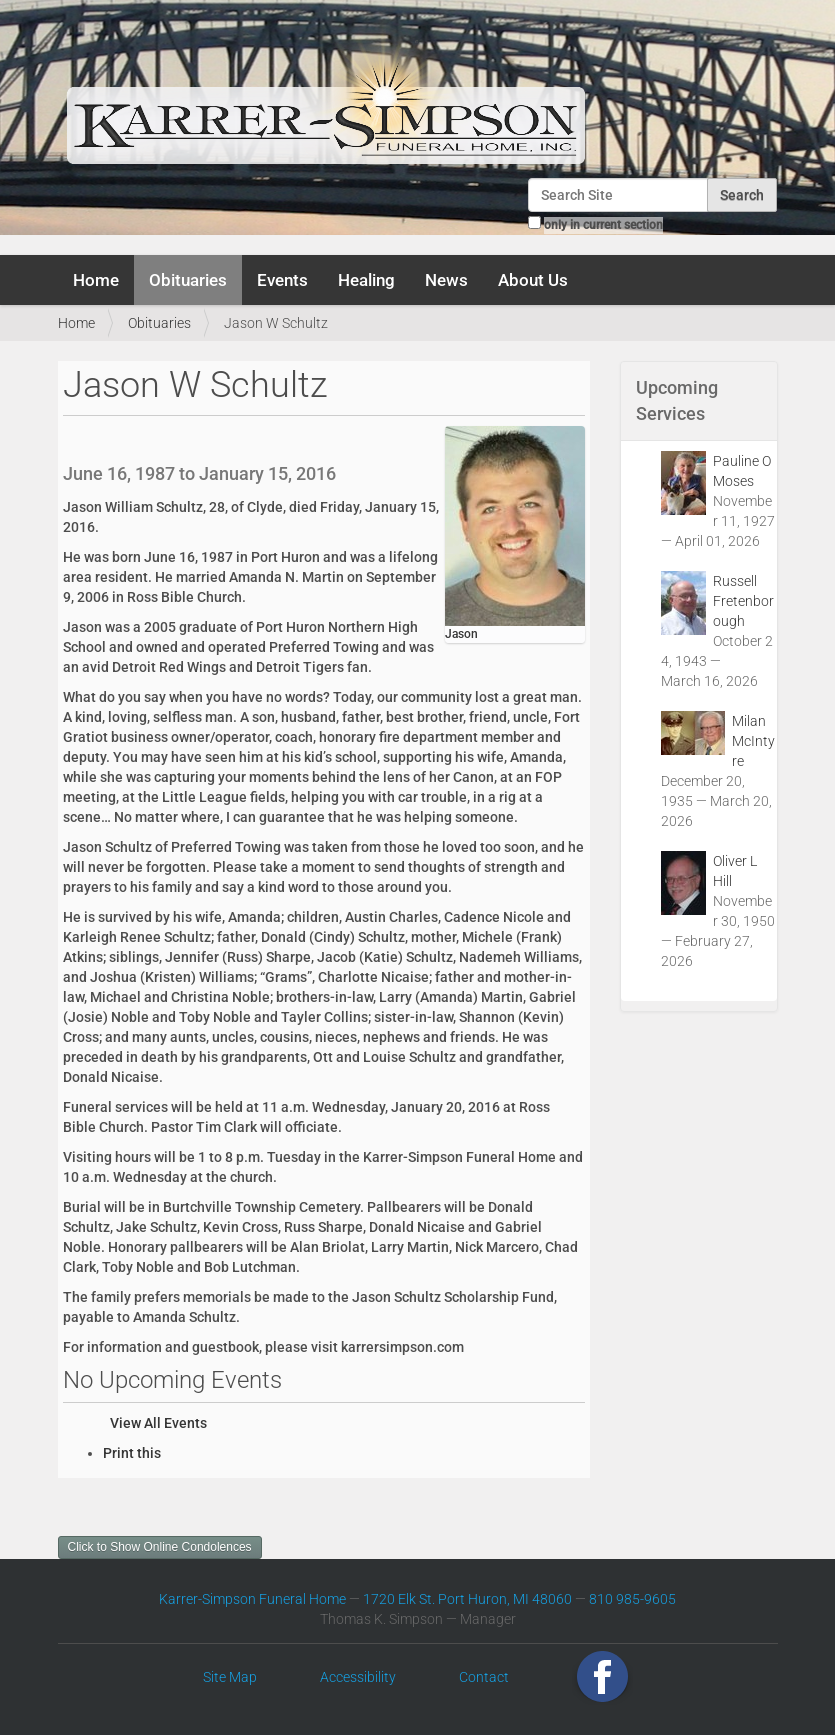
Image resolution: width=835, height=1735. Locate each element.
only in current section (603, 225)
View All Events (158, 1423)
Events (282, 280)
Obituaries (188, 280)
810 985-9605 (632, 1599)
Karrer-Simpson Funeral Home (252, 1599)
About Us (533, 280)
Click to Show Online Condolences (160, 1547)
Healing (366, 280)
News (446, 280)
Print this (132, 1453)
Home (96, 280)
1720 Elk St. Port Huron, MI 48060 (467, 1599)
